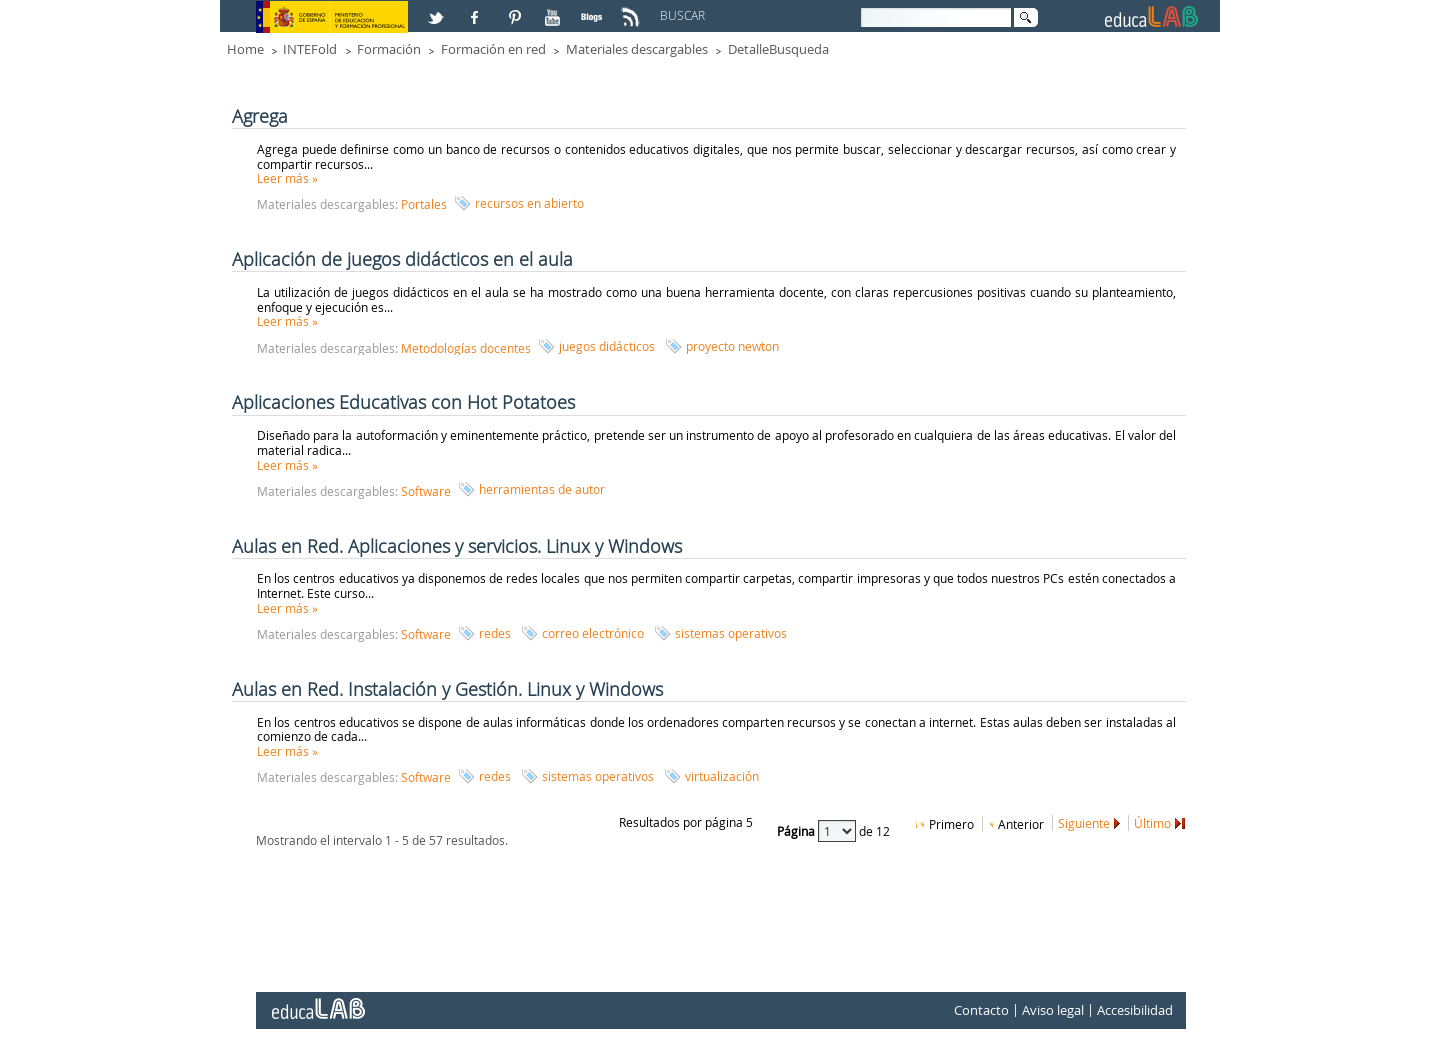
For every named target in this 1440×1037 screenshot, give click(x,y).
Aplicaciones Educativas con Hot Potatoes (403, 402)
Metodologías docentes (466, 348)
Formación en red (493, 49)
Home (245, 49)
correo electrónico (593, 633)
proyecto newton (732, 346)
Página (797, 831)
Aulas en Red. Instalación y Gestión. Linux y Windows (447, 689)
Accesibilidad (1135, 1010)
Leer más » (287, 178)
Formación (389, 49)
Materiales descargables (637, 49)
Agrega (260, 116)
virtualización (722, 776)
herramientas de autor (542, 489)
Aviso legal (1053, 1010)
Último (1152, 823)
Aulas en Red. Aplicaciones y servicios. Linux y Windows (457, 546)
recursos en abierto (529, 203)
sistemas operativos (731, 633)
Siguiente (1084, 823)
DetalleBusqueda (778, 49)
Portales (424, 204)
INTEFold (310, 49)
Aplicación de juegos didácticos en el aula (402, 259)
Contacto (981, 1010)
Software (426, 491)
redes (495, 633)
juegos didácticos (607, 346)
